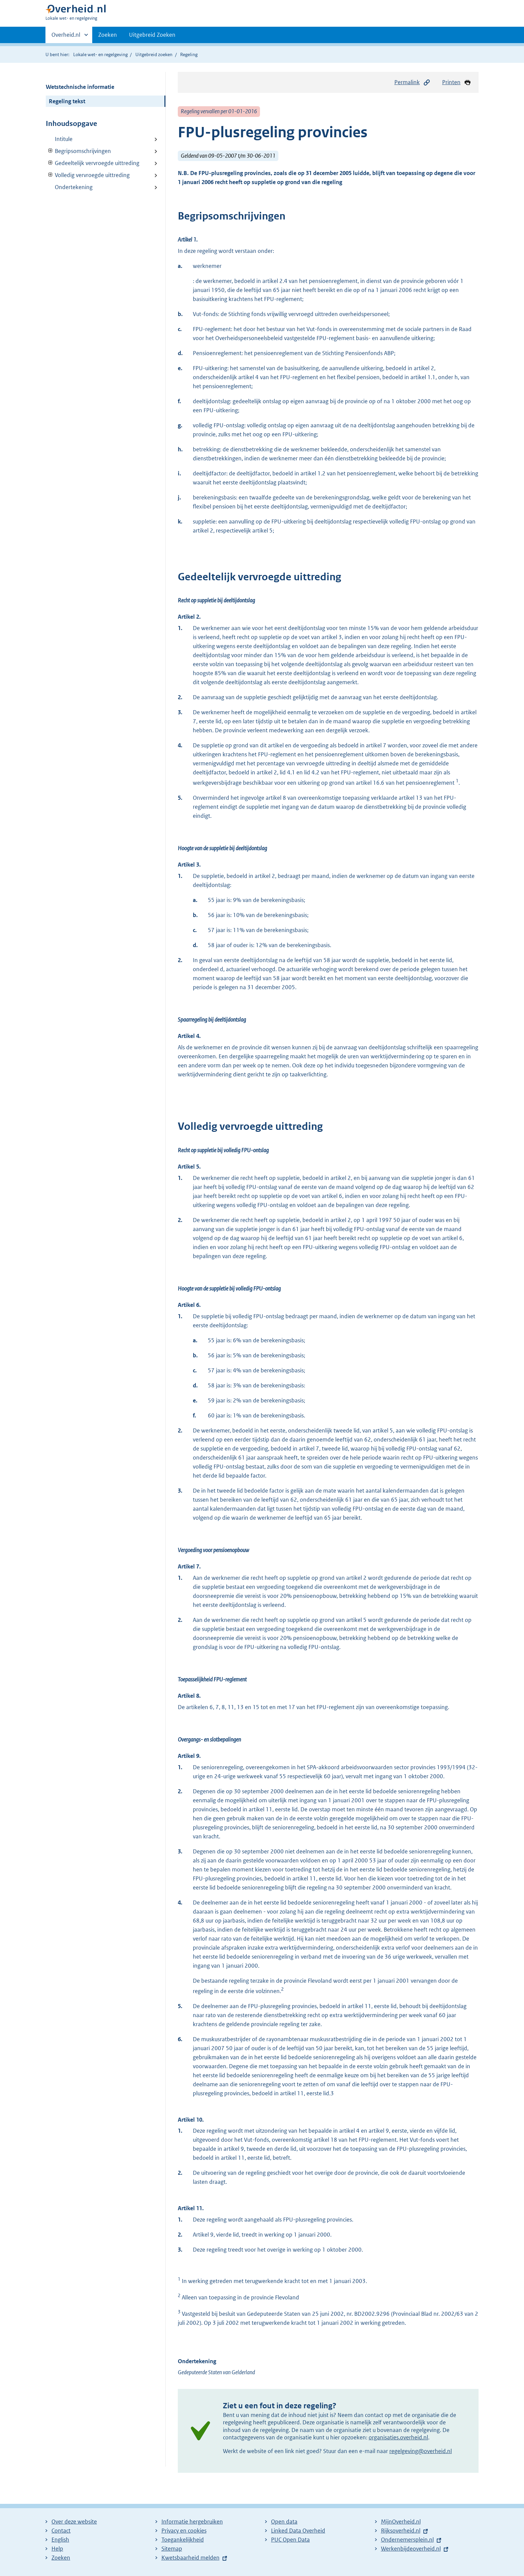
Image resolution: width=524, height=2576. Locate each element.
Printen (456, 82)
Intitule (64, 139)
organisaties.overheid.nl (398, 2437)
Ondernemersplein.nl (407, 2539)
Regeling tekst (67, 101)
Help (57, 2548)
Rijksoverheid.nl (400, 2530)
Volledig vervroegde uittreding (88, 175)
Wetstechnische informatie (80, 87)
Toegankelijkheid (182, 2539)
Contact (61, 2530)
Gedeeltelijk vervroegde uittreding (92, 163)
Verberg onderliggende (50, 151)
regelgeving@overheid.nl (420, 2451)
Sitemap (171, 2548)
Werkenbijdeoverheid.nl (411, 2548)
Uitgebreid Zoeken (152, 34)
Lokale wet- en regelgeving (100, 54)
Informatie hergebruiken (192, 2521)
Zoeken (107, 34)
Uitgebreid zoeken (153, 54)
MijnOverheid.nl (401, 2521)
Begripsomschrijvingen (78, 151)
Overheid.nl (65, 36)
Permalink (412, 82)
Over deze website (74, 2521)
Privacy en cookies (184, 2530)
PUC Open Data (290, 2539)
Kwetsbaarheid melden (190, 2557)
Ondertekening (74, 187)
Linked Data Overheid (298, 2530)
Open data (284, 2521)
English (60, 2539)
